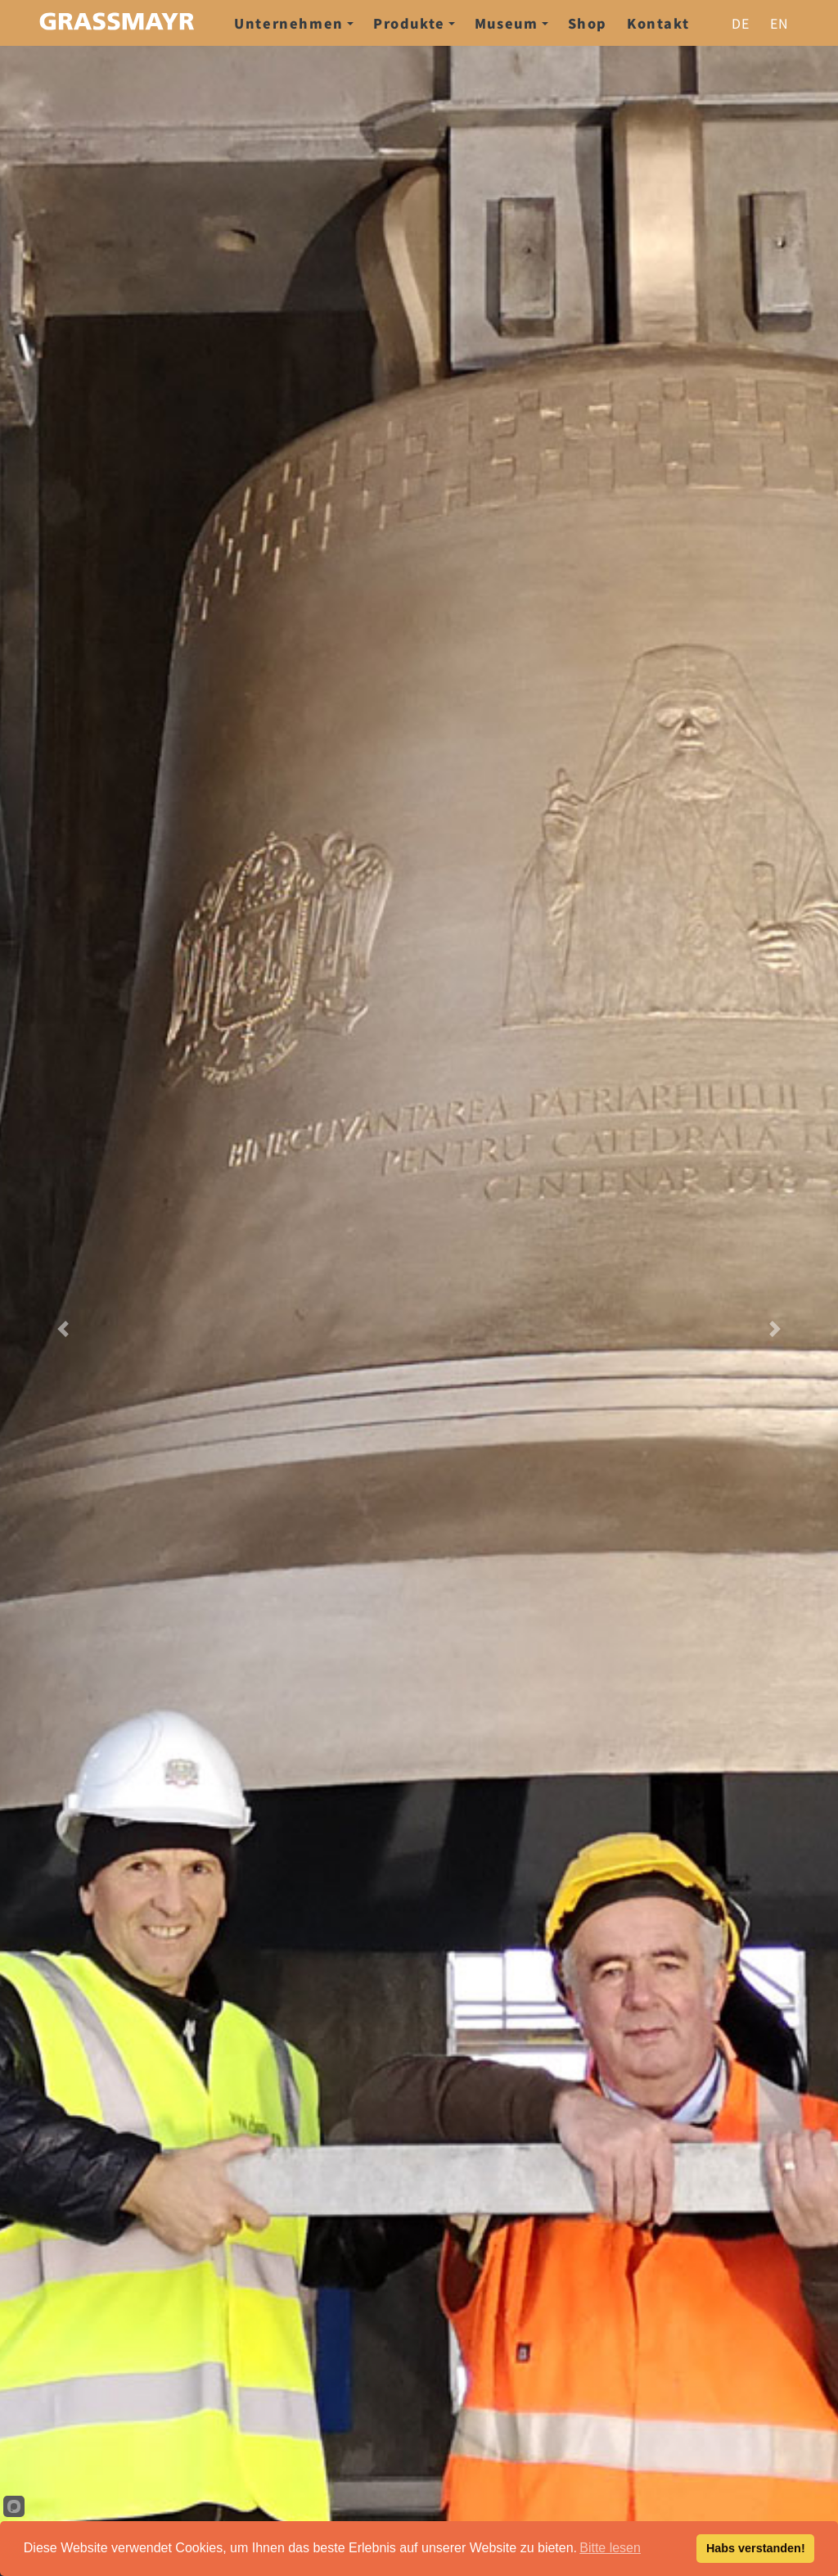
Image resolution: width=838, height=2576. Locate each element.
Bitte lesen (610, 2548)
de (741, 23)
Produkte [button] (414, 23)
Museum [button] (511, 23)
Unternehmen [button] (294, 23)
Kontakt (658, 23)
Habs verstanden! (755, 2548)
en (780, 23)
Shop (587, 23)
